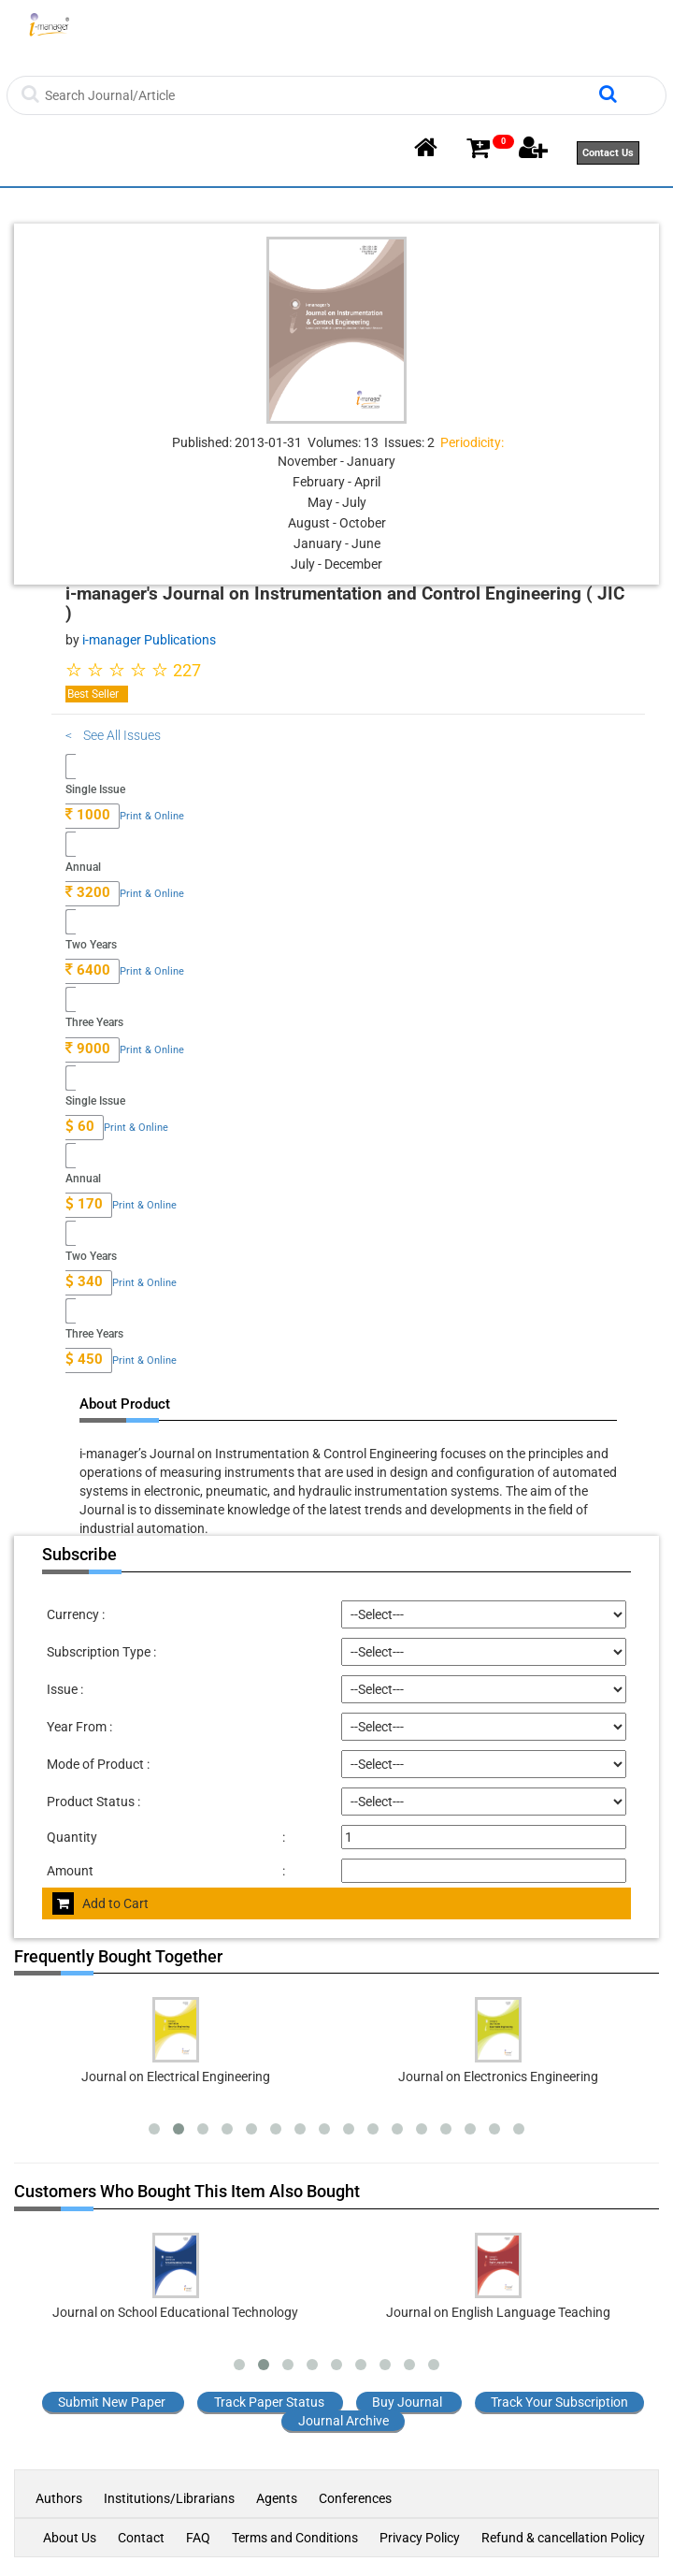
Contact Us (608, 153)
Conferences (355, 2498)
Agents (276, 2498)
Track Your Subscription (559, 2402)
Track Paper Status (269, 2402)
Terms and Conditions (295, 2537)
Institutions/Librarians (169, 2498)
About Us (69, 2537)
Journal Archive (343, 2420)
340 (84, 1281)
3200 (87, 892)
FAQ (198, 2537)
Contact (141, 2537)
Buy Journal (407, 2402)
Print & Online (152, 816)
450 (84, 1359)
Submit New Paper (111, 2402)
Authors (60, 2498)
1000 (87, 814)
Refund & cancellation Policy (563, 2537)
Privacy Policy (419, 2537)
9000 (87, 1048)
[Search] (319, 95)
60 (79, 1126)
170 (84, 1203)
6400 (87, 970)
